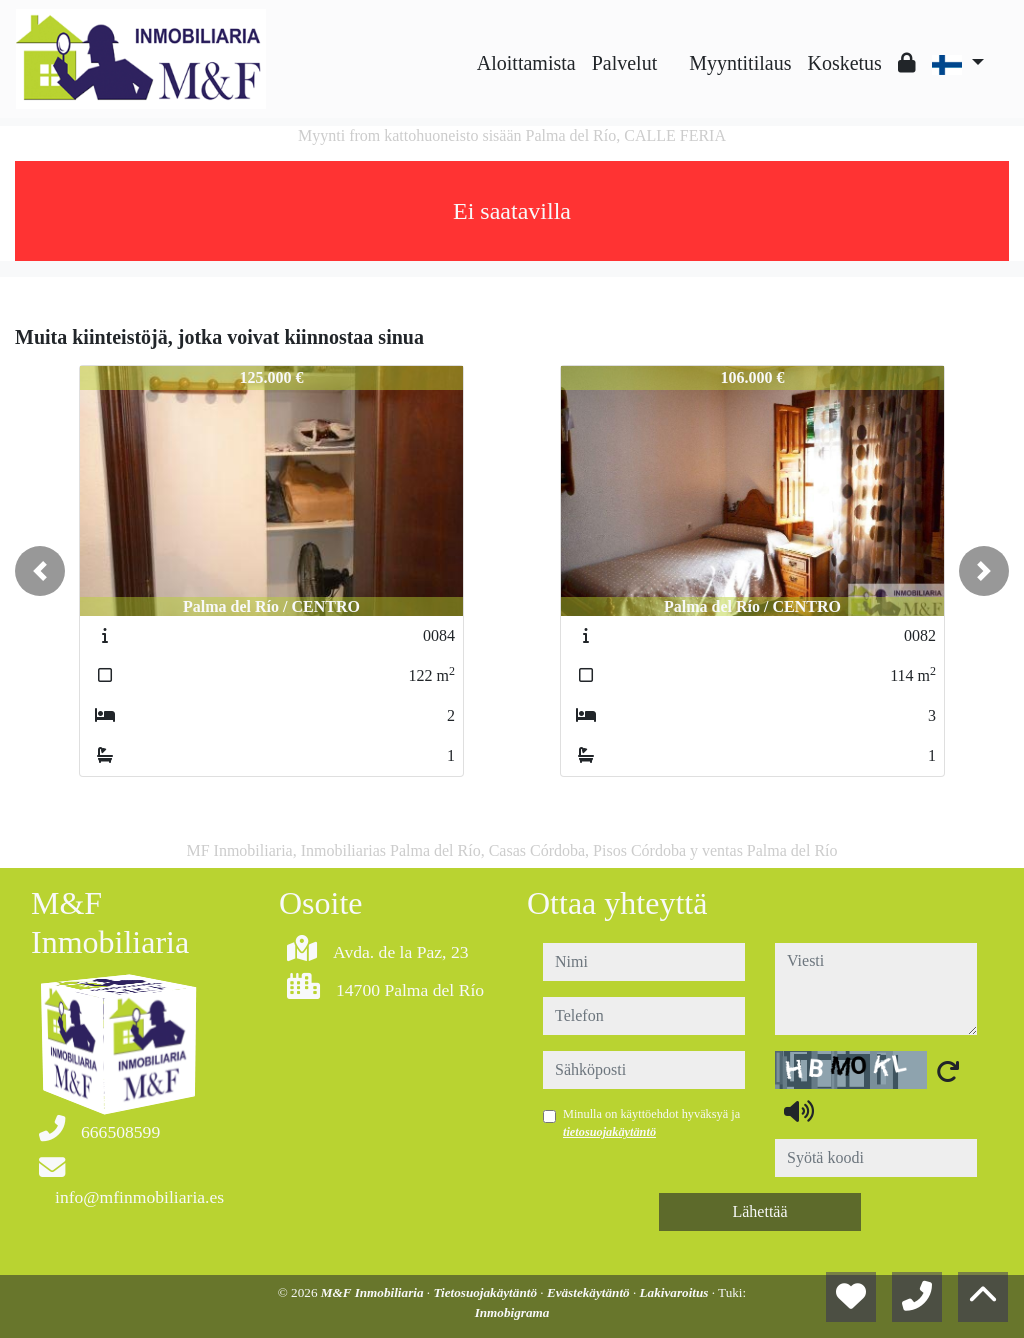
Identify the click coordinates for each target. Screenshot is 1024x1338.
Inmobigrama (512, 1312)
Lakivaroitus (676, 1292)
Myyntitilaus (740, 63)
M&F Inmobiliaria (374, 1292)
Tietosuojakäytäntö (486, 1292)
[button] (40, 571)
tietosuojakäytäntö (609, 1132)
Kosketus (844, 63)
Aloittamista (526, 63)
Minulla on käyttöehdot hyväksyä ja (651, 1123)
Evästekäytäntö (590, 1292)
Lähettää (759, 1211)
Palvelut (625, 63)
